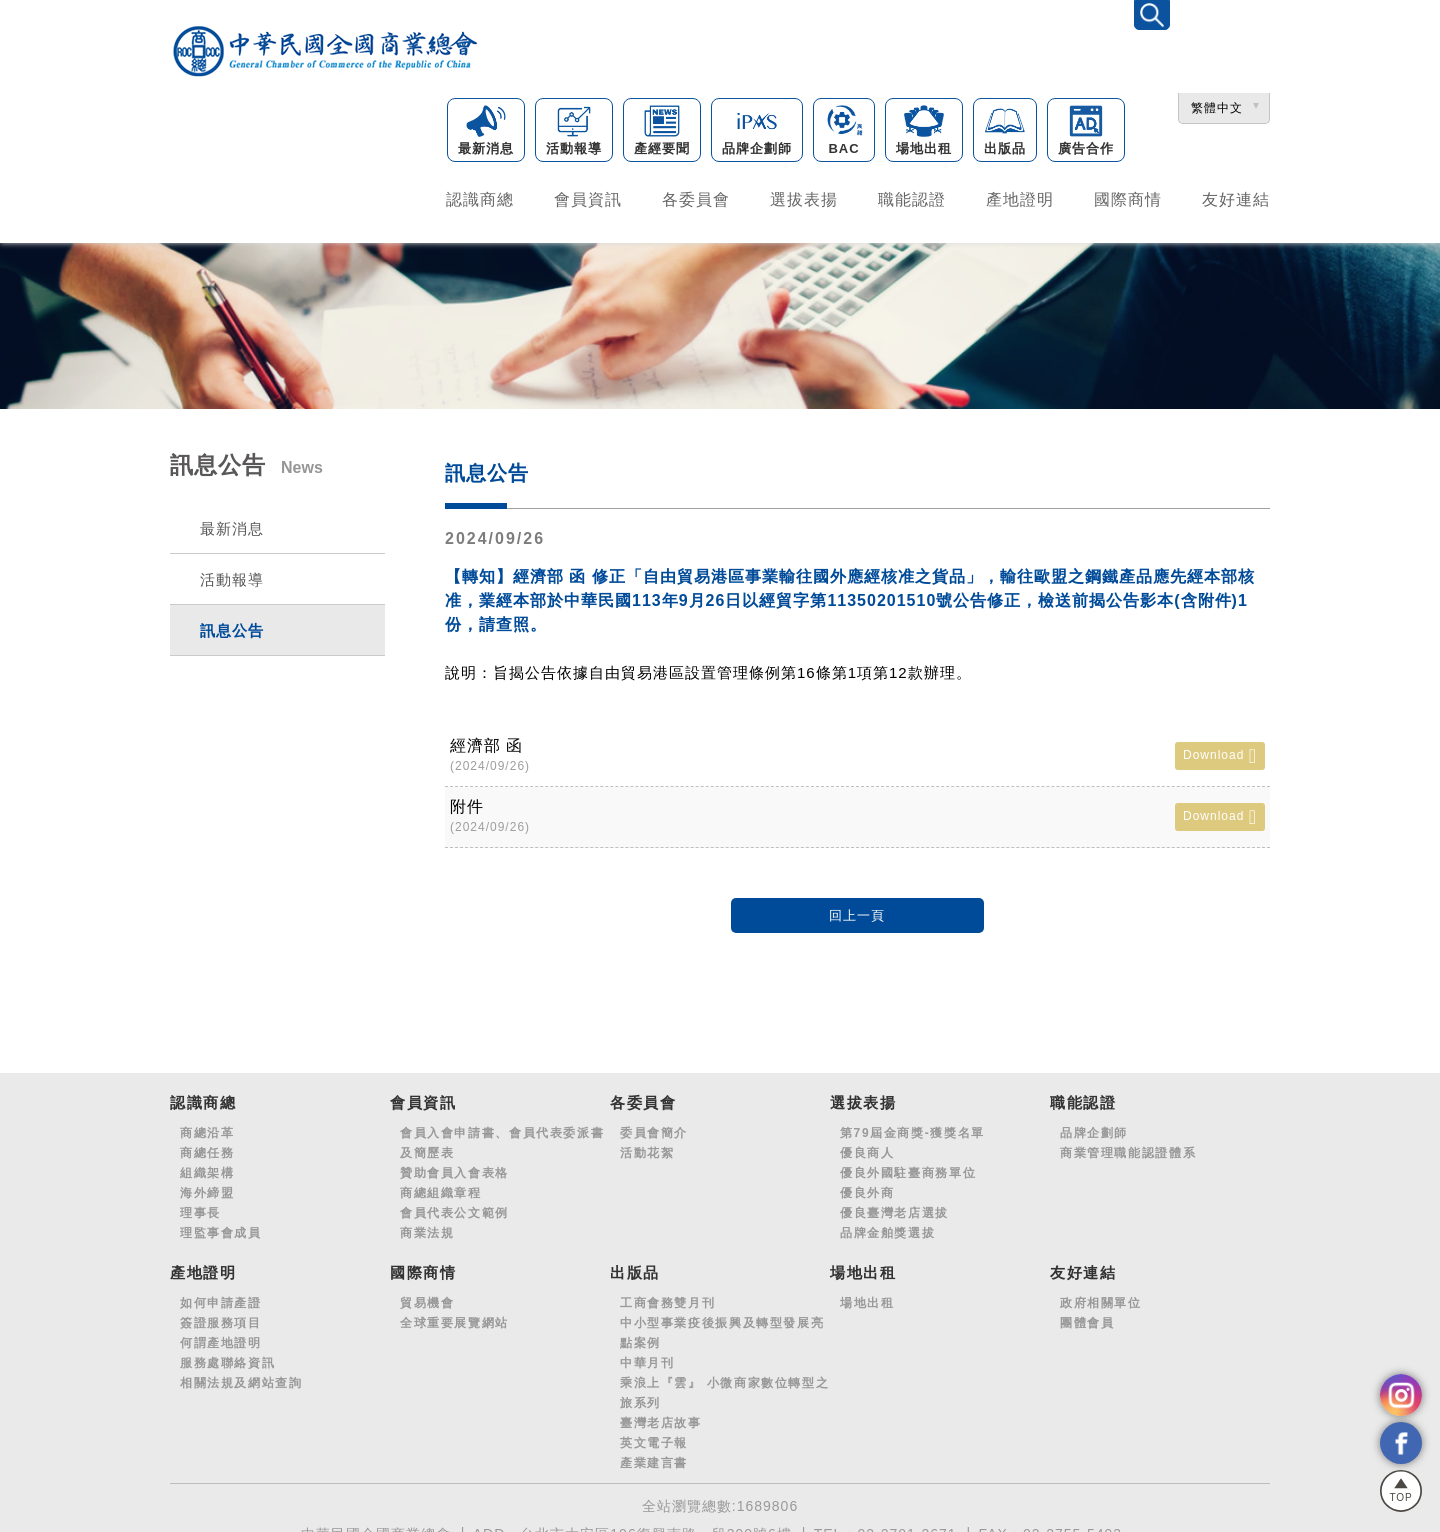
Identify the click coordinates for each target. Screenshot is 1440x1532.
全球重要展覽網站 (454, 1315)
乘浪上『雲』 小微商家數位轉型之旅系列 (724, 1385)
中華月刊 (647, 1355)
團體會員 (1087, 1315)
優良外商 (867, 1185)
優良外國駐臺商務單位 (908, 1165)
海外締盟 (207, 1185)
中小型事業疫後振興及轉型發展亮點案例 (722, 1325)
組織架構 (207, 1165)
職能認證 (912, 197)
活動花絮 (647, 1145)
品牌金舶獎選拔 (887, 1225)
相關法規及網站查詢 (241, 1375)
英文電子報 (654, 1435)
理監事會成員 (221, 1225)
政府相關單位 (1101, 1295)
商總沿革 (207, 1125)
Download (1220, 748)
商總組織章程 (441, 1185)
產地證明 (1020, 197)
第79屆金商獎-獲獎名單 (912, 1125)
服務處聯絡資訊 (227, 1355)
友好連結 (1236, 197)
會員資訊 (588, 197)
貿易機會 (427, 1295)
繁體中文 (1217, 110)
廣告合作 (1086, 132)
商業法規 (427, 1225)
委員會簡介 (654, 1125)
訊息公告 (232, 622)
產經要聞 (662, 132)
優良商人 (867, 1145)
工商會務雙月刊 (667, 1295)
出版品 (1005, 132)
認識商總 (480, 197)
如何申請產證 (221, 1295)
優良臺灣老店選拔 (894, 1205)
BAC (844, 132)
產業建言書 (654, 1455)
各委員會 (696, 197)
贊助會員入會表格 (454, 1165)
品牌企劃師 (757, 132)
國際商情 (1128, 197)
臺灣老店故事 (661, 1415)
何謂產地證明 (221, 1335)
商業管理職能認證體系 (1128, 1145)
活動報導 (574, 132)
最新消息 (486, 132)
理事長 (200, 1205)
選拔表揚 (804, 197)
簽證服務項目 (221, 1315)
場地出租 (924, 132)
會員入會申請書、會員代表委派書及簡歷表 (502, 1135)
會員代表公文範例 (454, 1205)
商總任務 (207, 1145)
